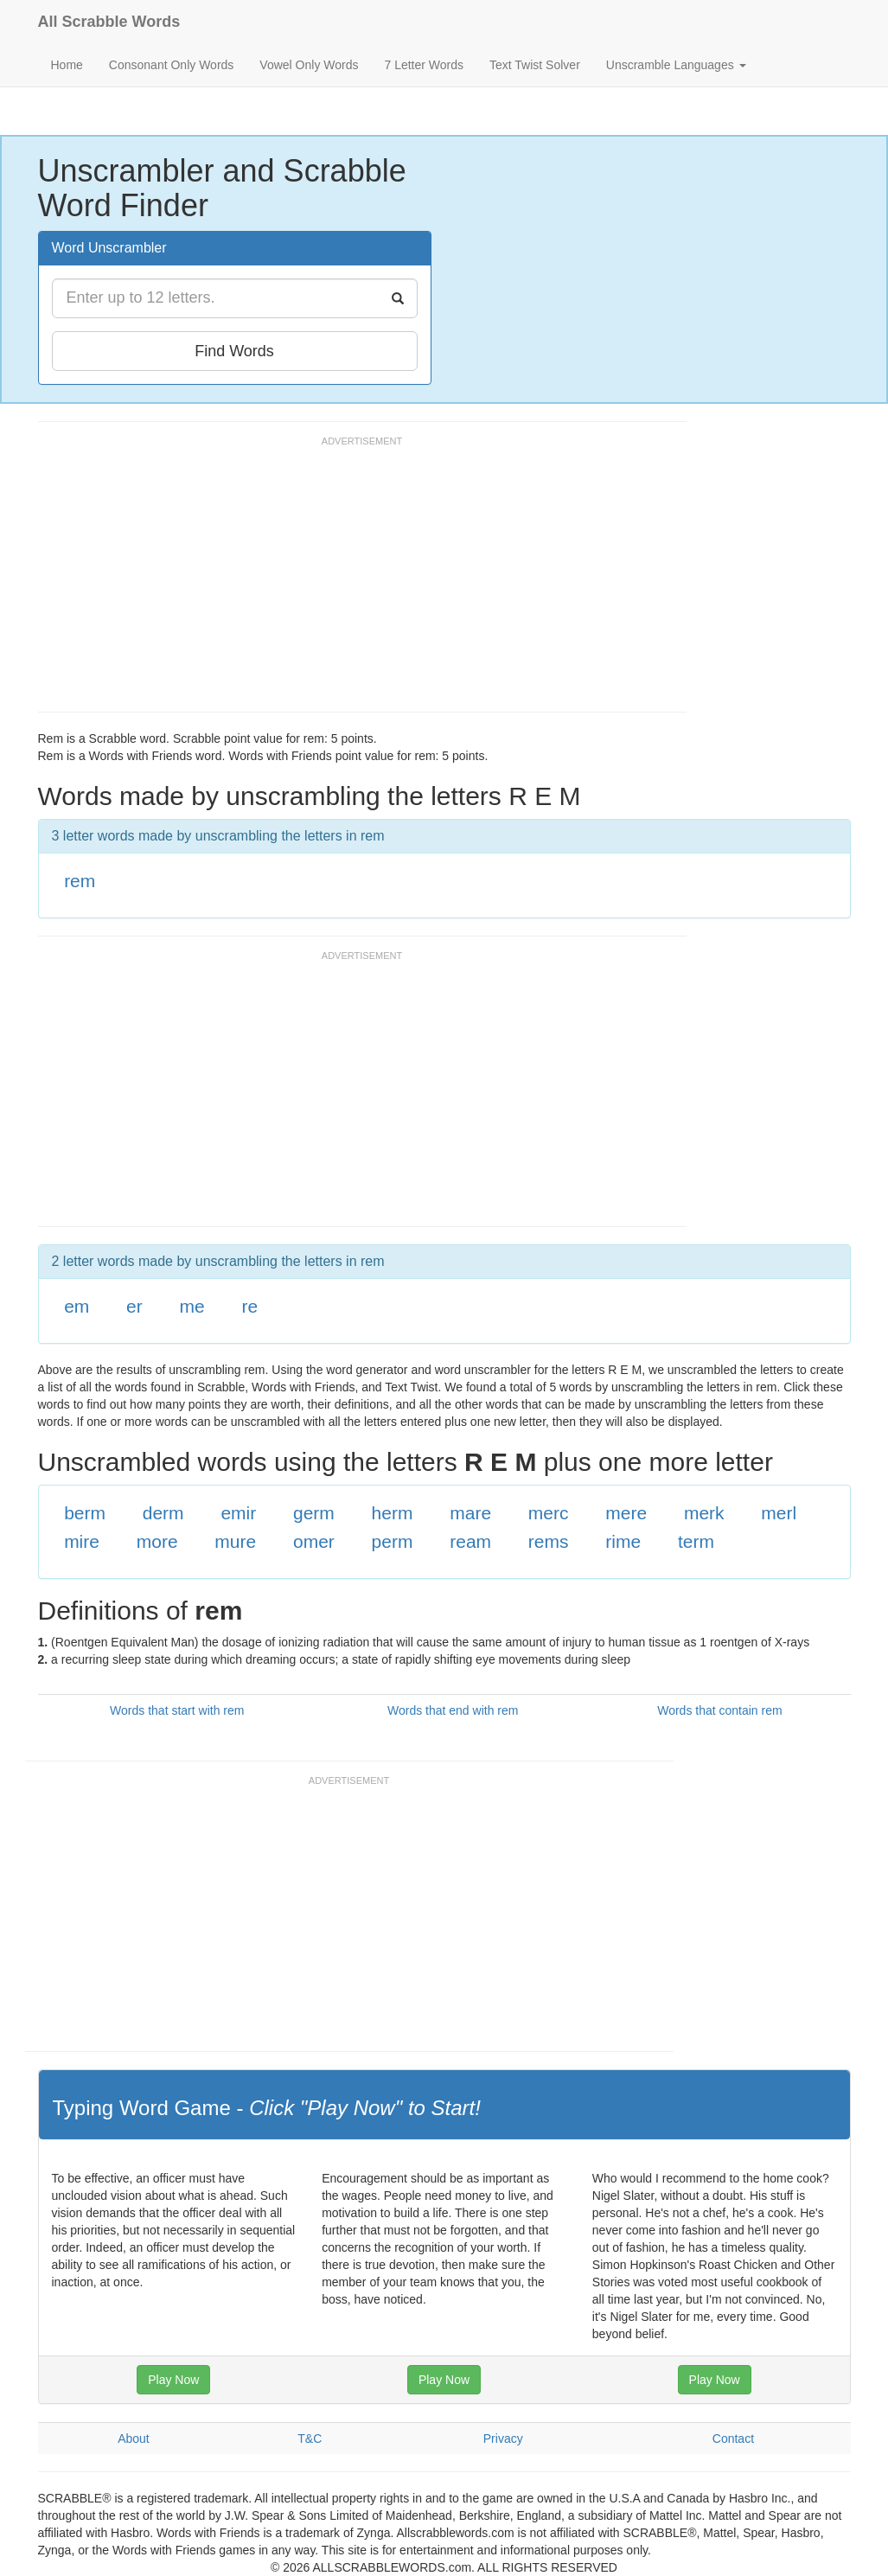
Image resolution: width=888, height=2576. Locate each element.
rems (548, 1541)
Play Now (173, 2380)
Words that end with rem (452, 1710)
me (192, 1306)
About (134, 2438)
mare (470, 1513)
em (76, 1306)
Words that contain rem (719, 1710)
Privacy (503, 2438)
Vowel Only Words (308, 65)
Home (67, 65)
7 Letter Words (423, 65)
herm (392, 1513)
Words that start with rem (177, 1710)
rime (623, 1541)
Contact (733, 2438)
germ (314, 1513)
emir (238, 1513)
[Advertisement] (353, 582)
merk (704, 1513)
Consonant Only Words (171, 65)
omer (314, 1541)
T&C (309, 2438)
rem (79, 881)
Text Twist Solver (534, 65)
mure (235, 1541)
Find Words (234, 351)
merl (778, 1513)
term (696, 1541)
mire (81, 1541)
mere (626, 1513)
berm (84, 1513)
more (157, 1541)
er (134, 1306)
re (249, 1306)
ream (470, 1541)
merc (548, 1513)
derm (163, 1513)
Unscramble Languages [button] (676, 65)
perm (392, 1541)
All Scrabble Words (109, 21)
